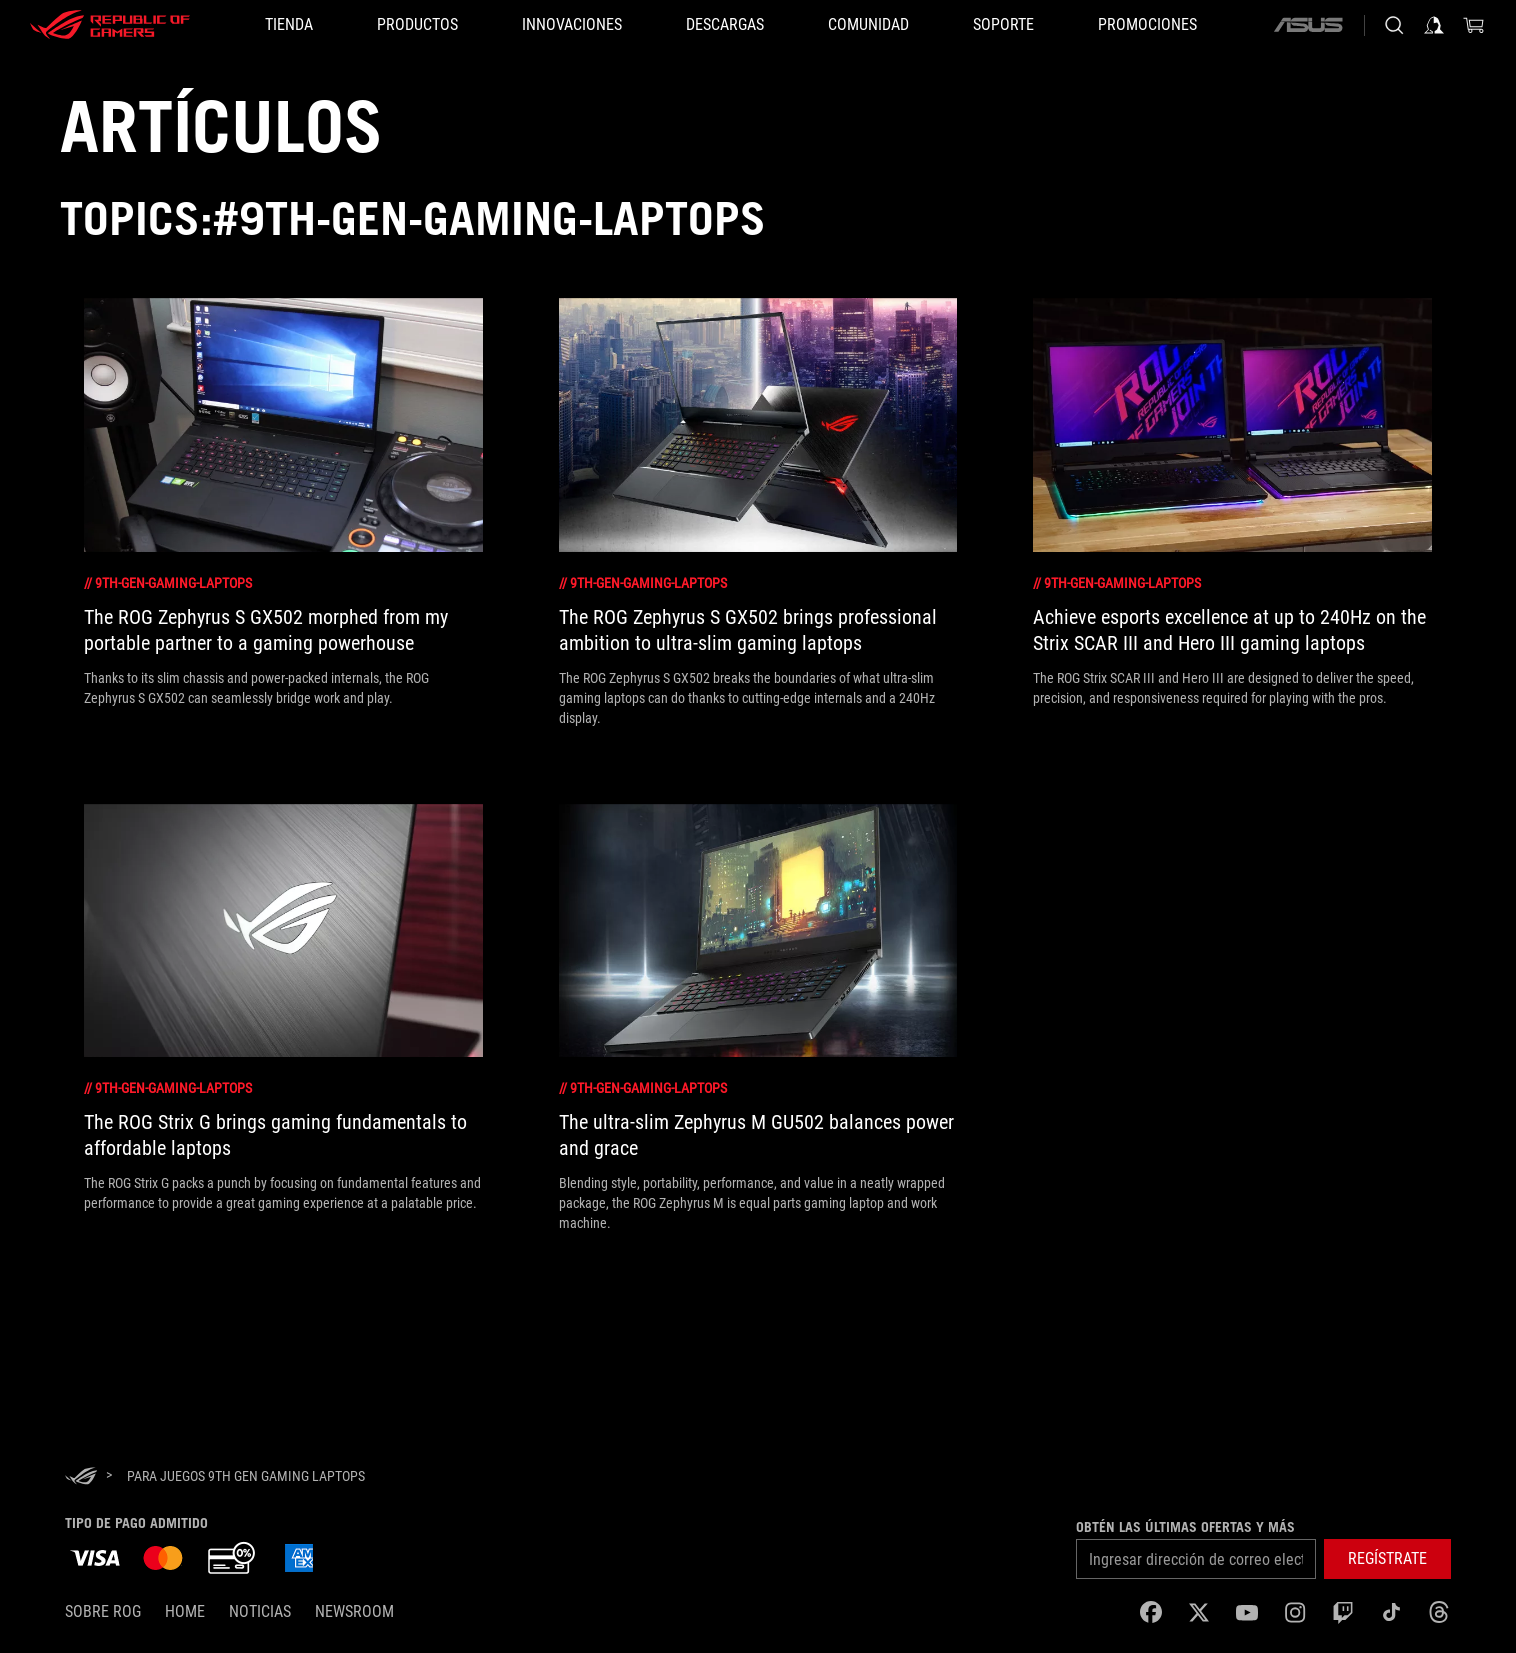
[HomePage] (81, 1477)
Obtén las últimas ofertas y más (1185, 1527)
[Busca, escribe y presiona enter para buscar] (1394, 25)
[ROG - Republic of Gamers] (110, 25)
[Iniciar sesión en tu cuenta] (1434, 25)
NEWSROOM (354, 1611)
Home (185, 1611)
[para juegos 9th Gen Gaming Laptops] (246, 1476)
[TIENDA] (289, 25)
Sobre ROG (103, 1611)
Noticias (260, 1611)
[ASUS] (1308, 25)
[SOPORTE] (1003, 25)
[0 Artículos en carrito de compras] (1474, 25)
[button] (417, 25)
